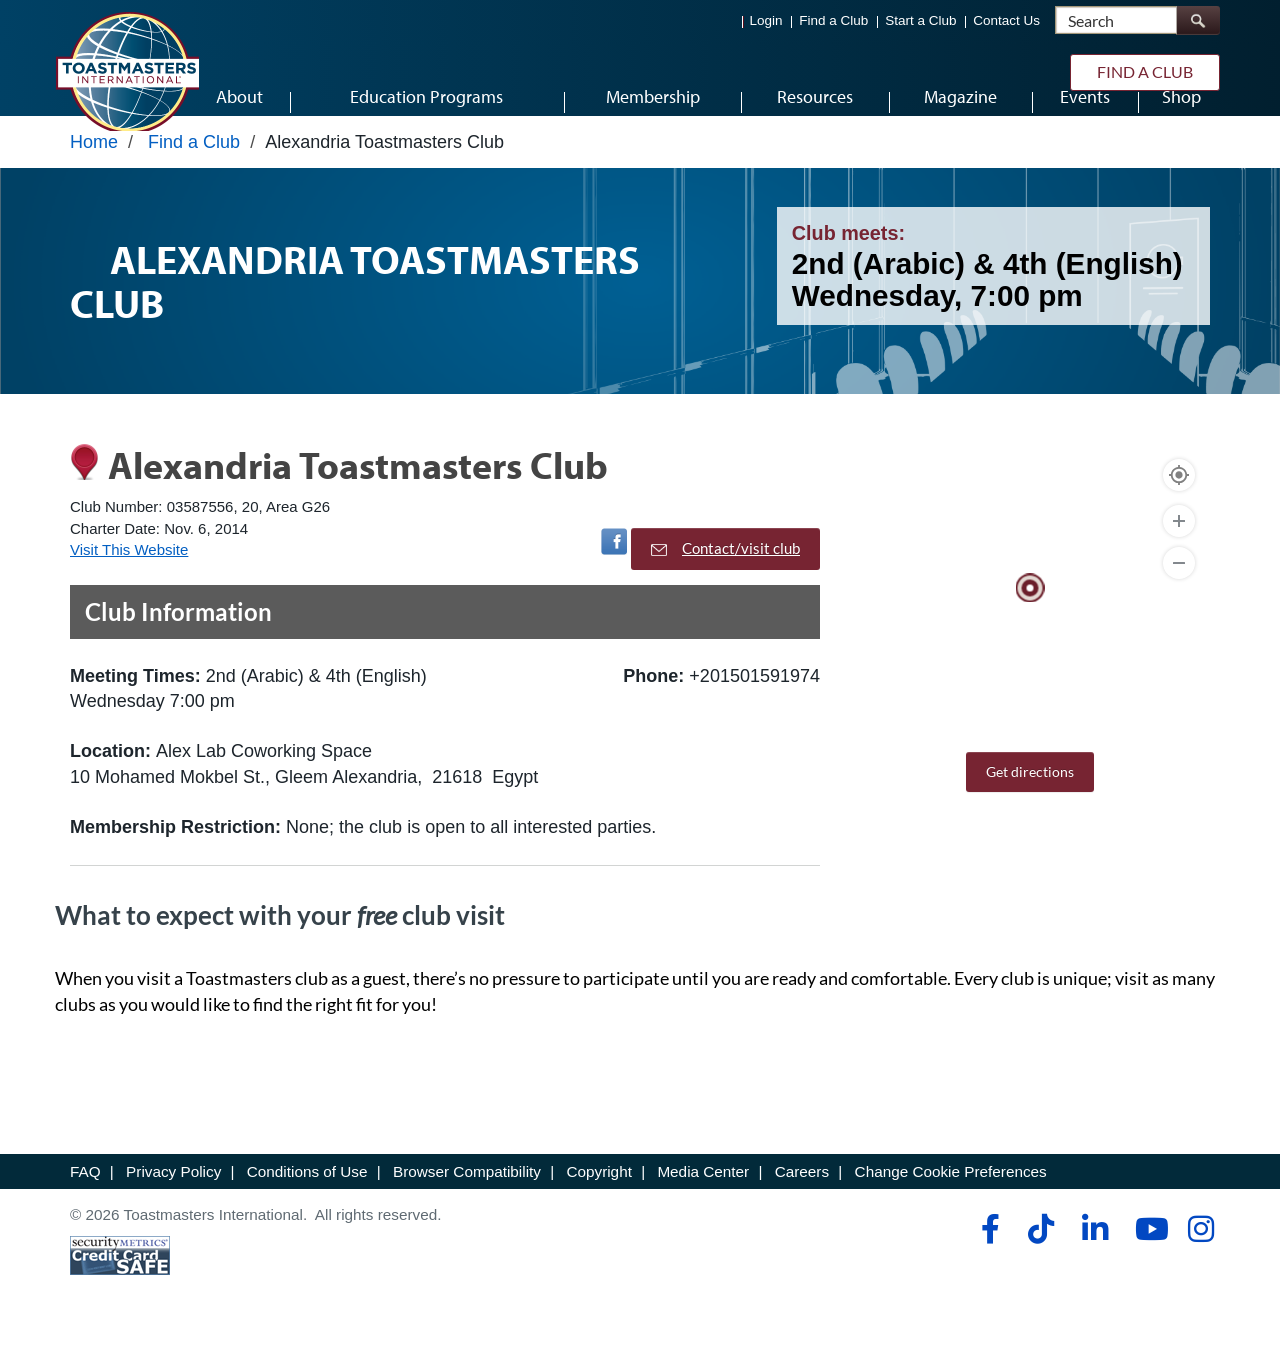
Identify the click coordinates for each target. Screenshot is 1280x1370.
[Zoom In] (1179, 557)
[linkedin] (1094, 1264)
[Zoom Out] (1179, 599)
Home (94, 177)
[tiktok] (1040, 1264)
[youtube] (1147, 1264)
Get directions (1030, 807)
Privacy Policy (173, 1206)
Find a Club (833, 20)
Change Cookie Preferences (951, 1206)
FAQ (85, 1206)
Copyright (598, 1206)
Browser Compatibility (467, 1206)
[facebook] (987, 1264)
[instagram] (1200, 1264)
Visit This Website (129, 584)
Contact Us (1006, 20)
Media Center (703, 1206)
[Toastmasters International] (127, 72)
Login (766, 20)
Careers (802, 1206)
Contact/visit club (725, 584)
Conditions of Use (307, 1206)
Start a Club (920, 20)
